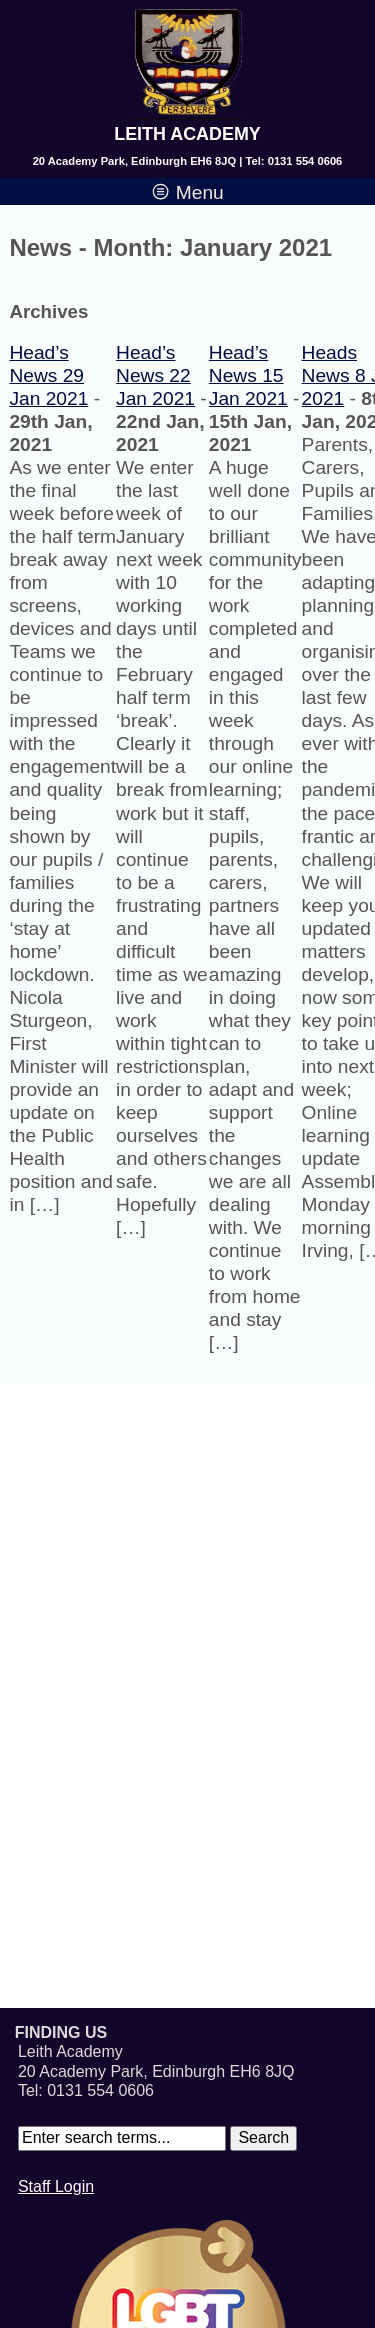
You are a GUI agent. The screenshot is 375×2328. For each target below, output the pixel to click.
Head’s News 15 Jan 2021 (248, 375)
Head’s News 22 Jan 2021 (155, 375)
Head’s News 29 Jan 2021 (48, 375)
